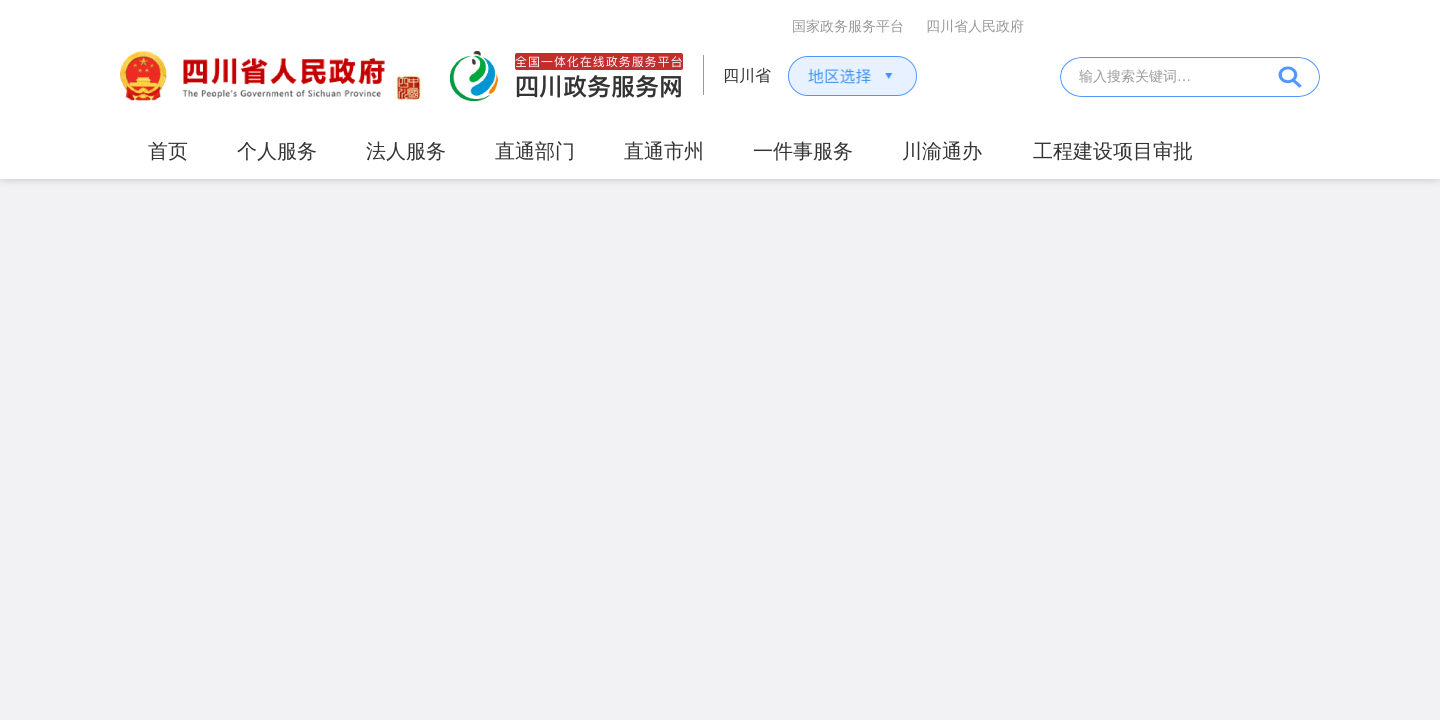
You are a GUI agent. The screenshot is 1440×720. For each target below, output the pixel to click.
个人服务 (277, 151)
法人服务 (406, 151)
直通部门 (535, 151)
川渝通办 (942, 151)
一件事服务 (803, 151)
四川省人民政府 (975, 26)
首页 (168, 151)
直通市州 (664, 151)
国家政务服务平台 (848, 26)
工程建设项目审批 (1113, 151)
